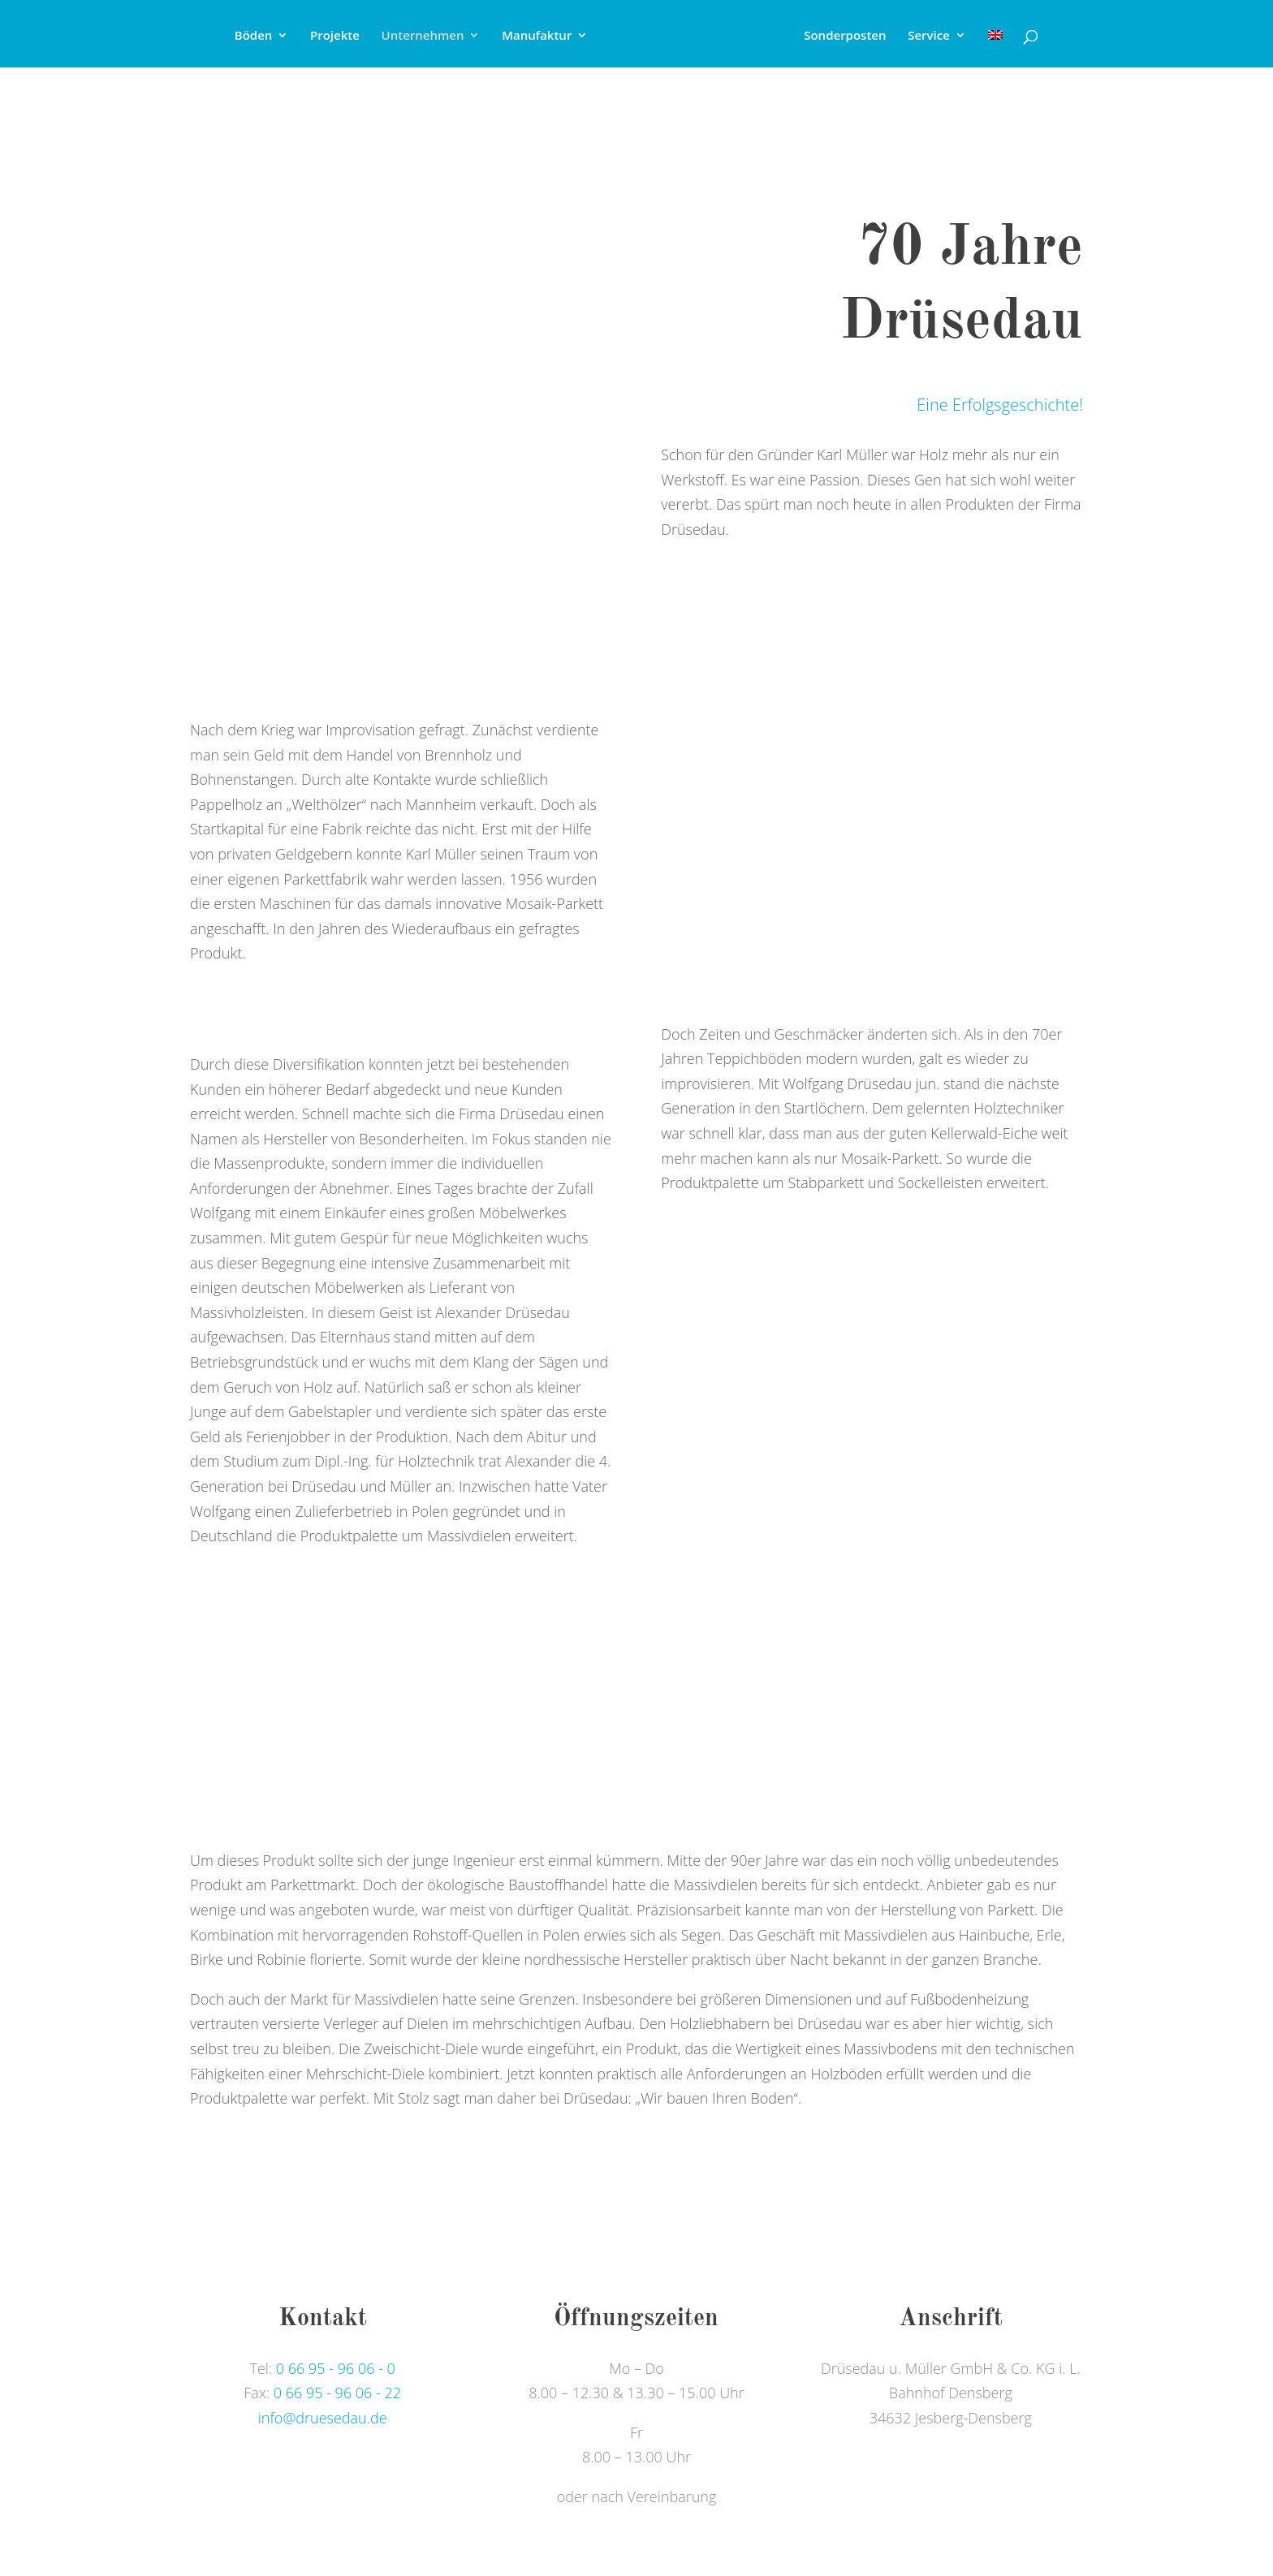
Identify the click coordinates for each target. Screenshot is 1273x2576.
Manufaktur (537, 36)
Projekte (335, 36)
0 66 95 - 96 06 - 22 (337, 2392)
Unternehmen (423, 36)
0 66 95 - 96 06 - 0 (335, 2368)
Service (929, 36)
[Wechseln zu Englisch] (995, 48)
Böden (254, 36)
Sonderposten (845, 36)
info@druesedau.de (322, 2417)
